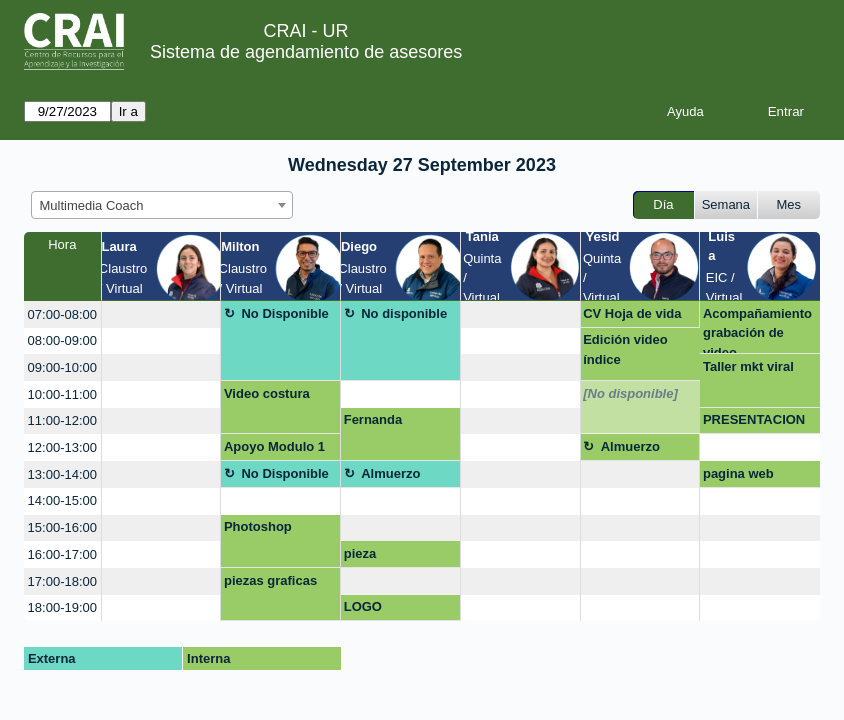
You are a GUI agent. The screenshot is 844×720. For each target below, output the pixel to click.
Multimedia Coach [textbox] (92, 205)
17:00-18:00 (62, 581)
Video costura (267, 393)
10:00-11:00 (62, 394)
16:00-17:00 (62, 554)
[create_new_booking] (161, 314)
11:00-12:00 (62, 420)
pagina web (738, 473)
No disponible (404, 313)
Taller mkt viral (748, 366)
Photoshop (258, 526)
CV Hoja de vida (632, 313)
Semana (726, 204)
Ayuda (685, 111)
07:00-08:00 (62, 314)
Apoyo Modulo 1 (274, 446)
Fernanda (373, 419)
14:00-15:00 (62, 500)
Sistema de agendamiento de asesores (306, 52)
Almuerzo (630, 446)
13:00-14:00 (62, 474)
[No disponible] (630, 393)
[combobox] (162, 205)
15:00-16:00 (62, 527)
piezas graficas (270, 580)
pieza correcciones (384, 557)
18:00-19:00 (62, 607)
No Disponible (284, 313)
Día (663, 204)
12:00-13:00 (62, 447)
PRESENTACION (754, 419)
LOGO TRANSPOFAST (392, 610)
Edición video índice (625, 349)
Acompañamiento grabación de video (757, 330)
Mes (789, 204)
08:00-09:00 (62, 340)
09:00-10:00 (62, 367)
